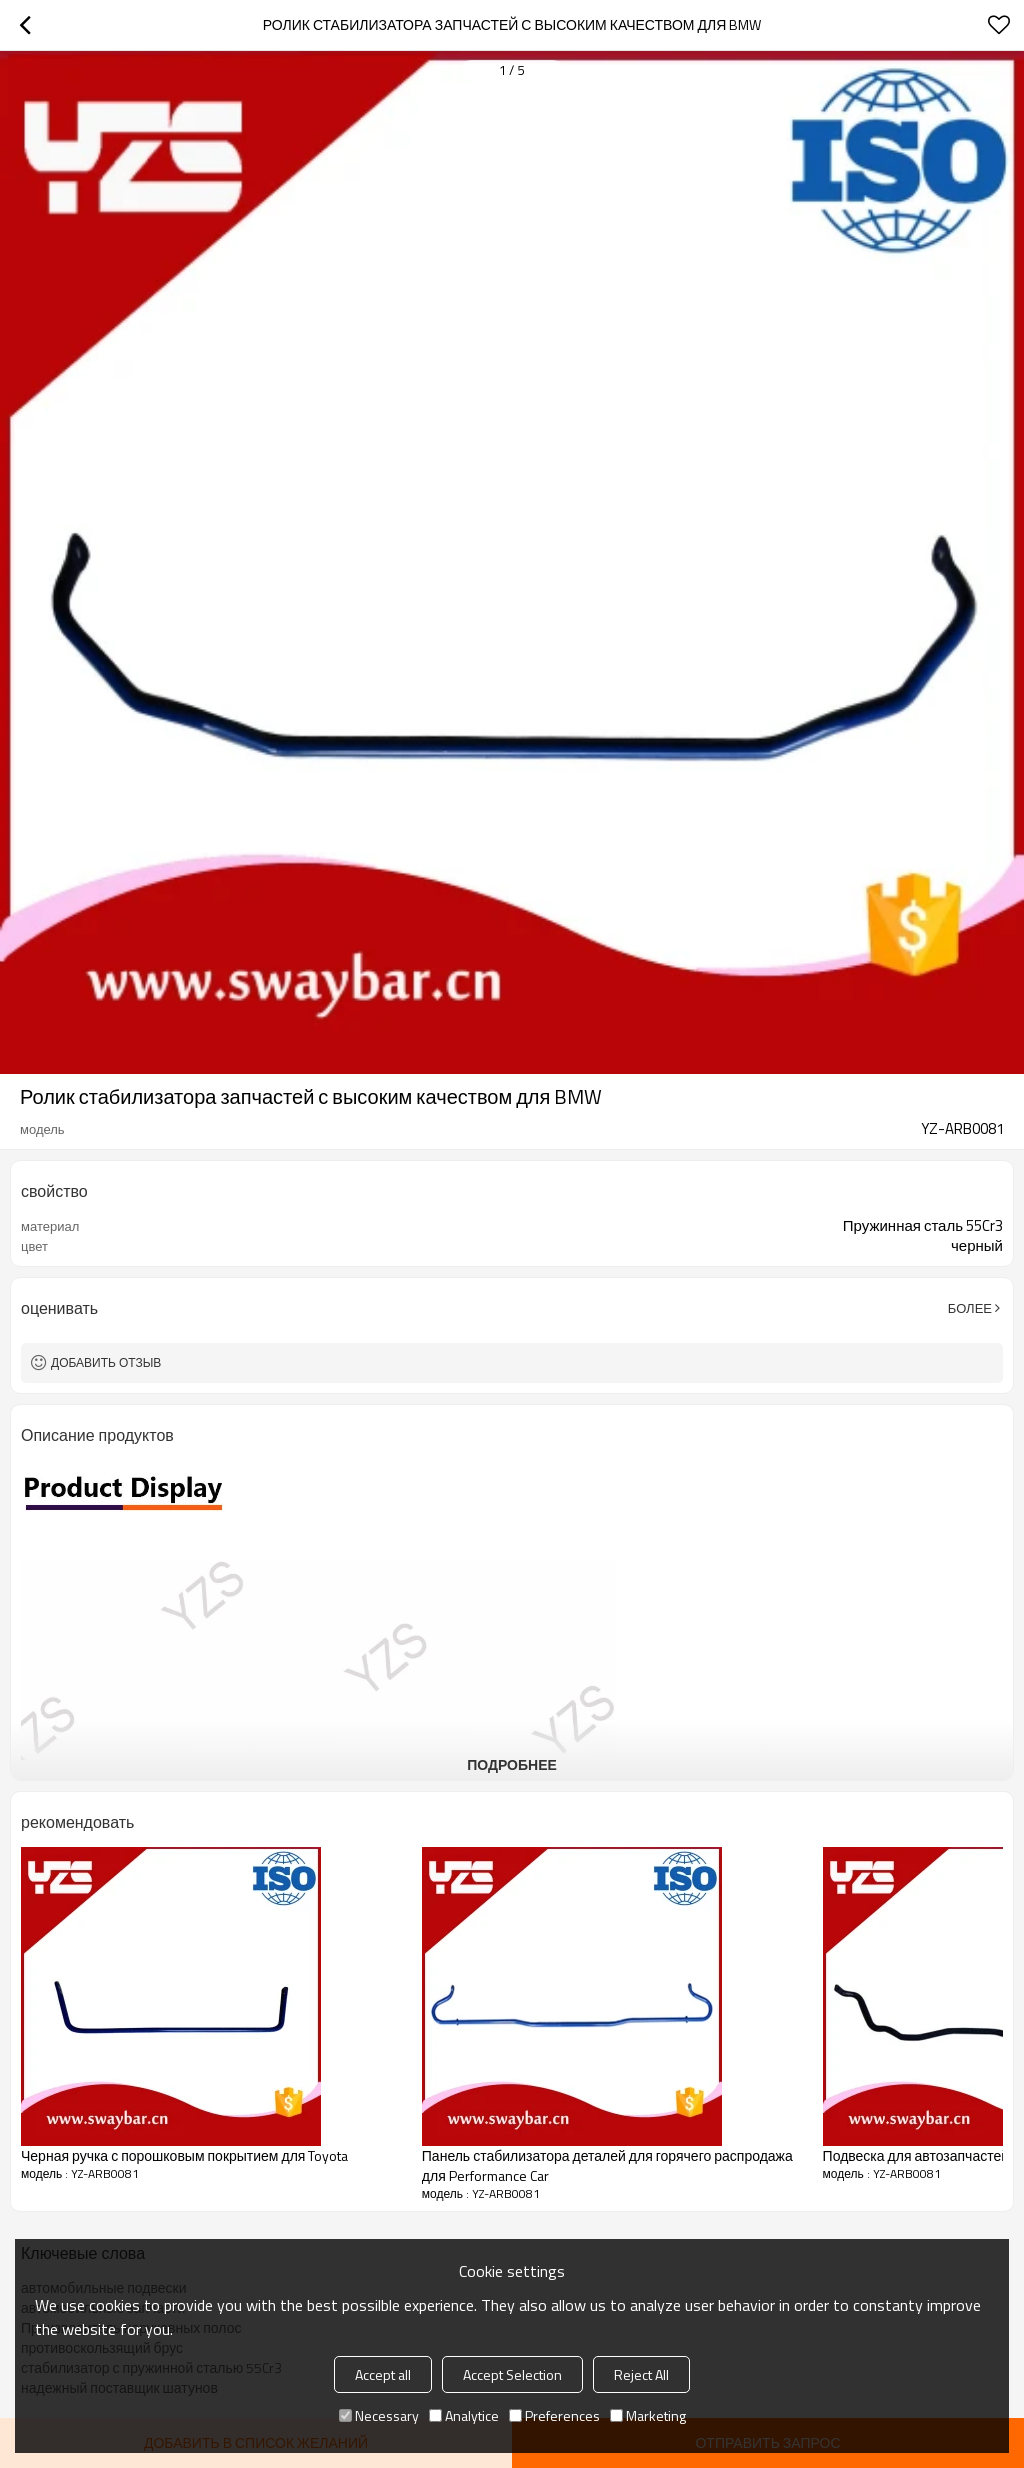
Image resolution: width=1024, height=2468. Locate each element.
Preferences (554, 2415)
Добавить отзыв (106, 1362)
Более (970, 1308)
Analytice (464, 2415)
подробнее (512, 1764)
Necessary (379, 2415)
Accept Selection (512, 2374)
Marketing (648, 2415)
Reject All (641, 2374)
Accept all (383, 2374)
